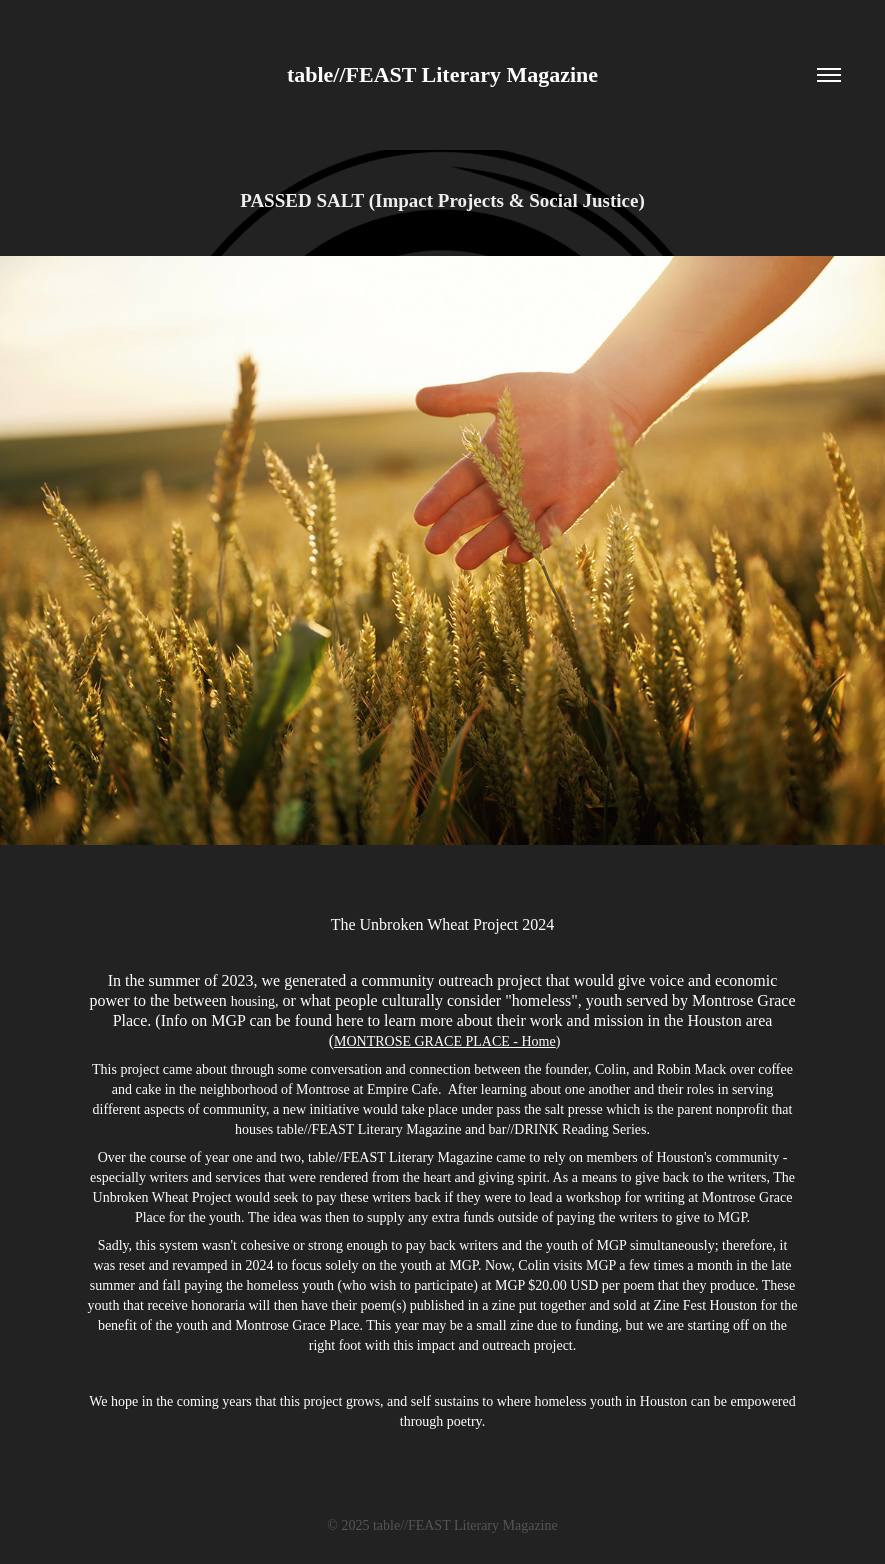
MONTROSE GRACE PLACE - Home (445, 1041)
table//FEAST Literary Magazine (442, 74)
